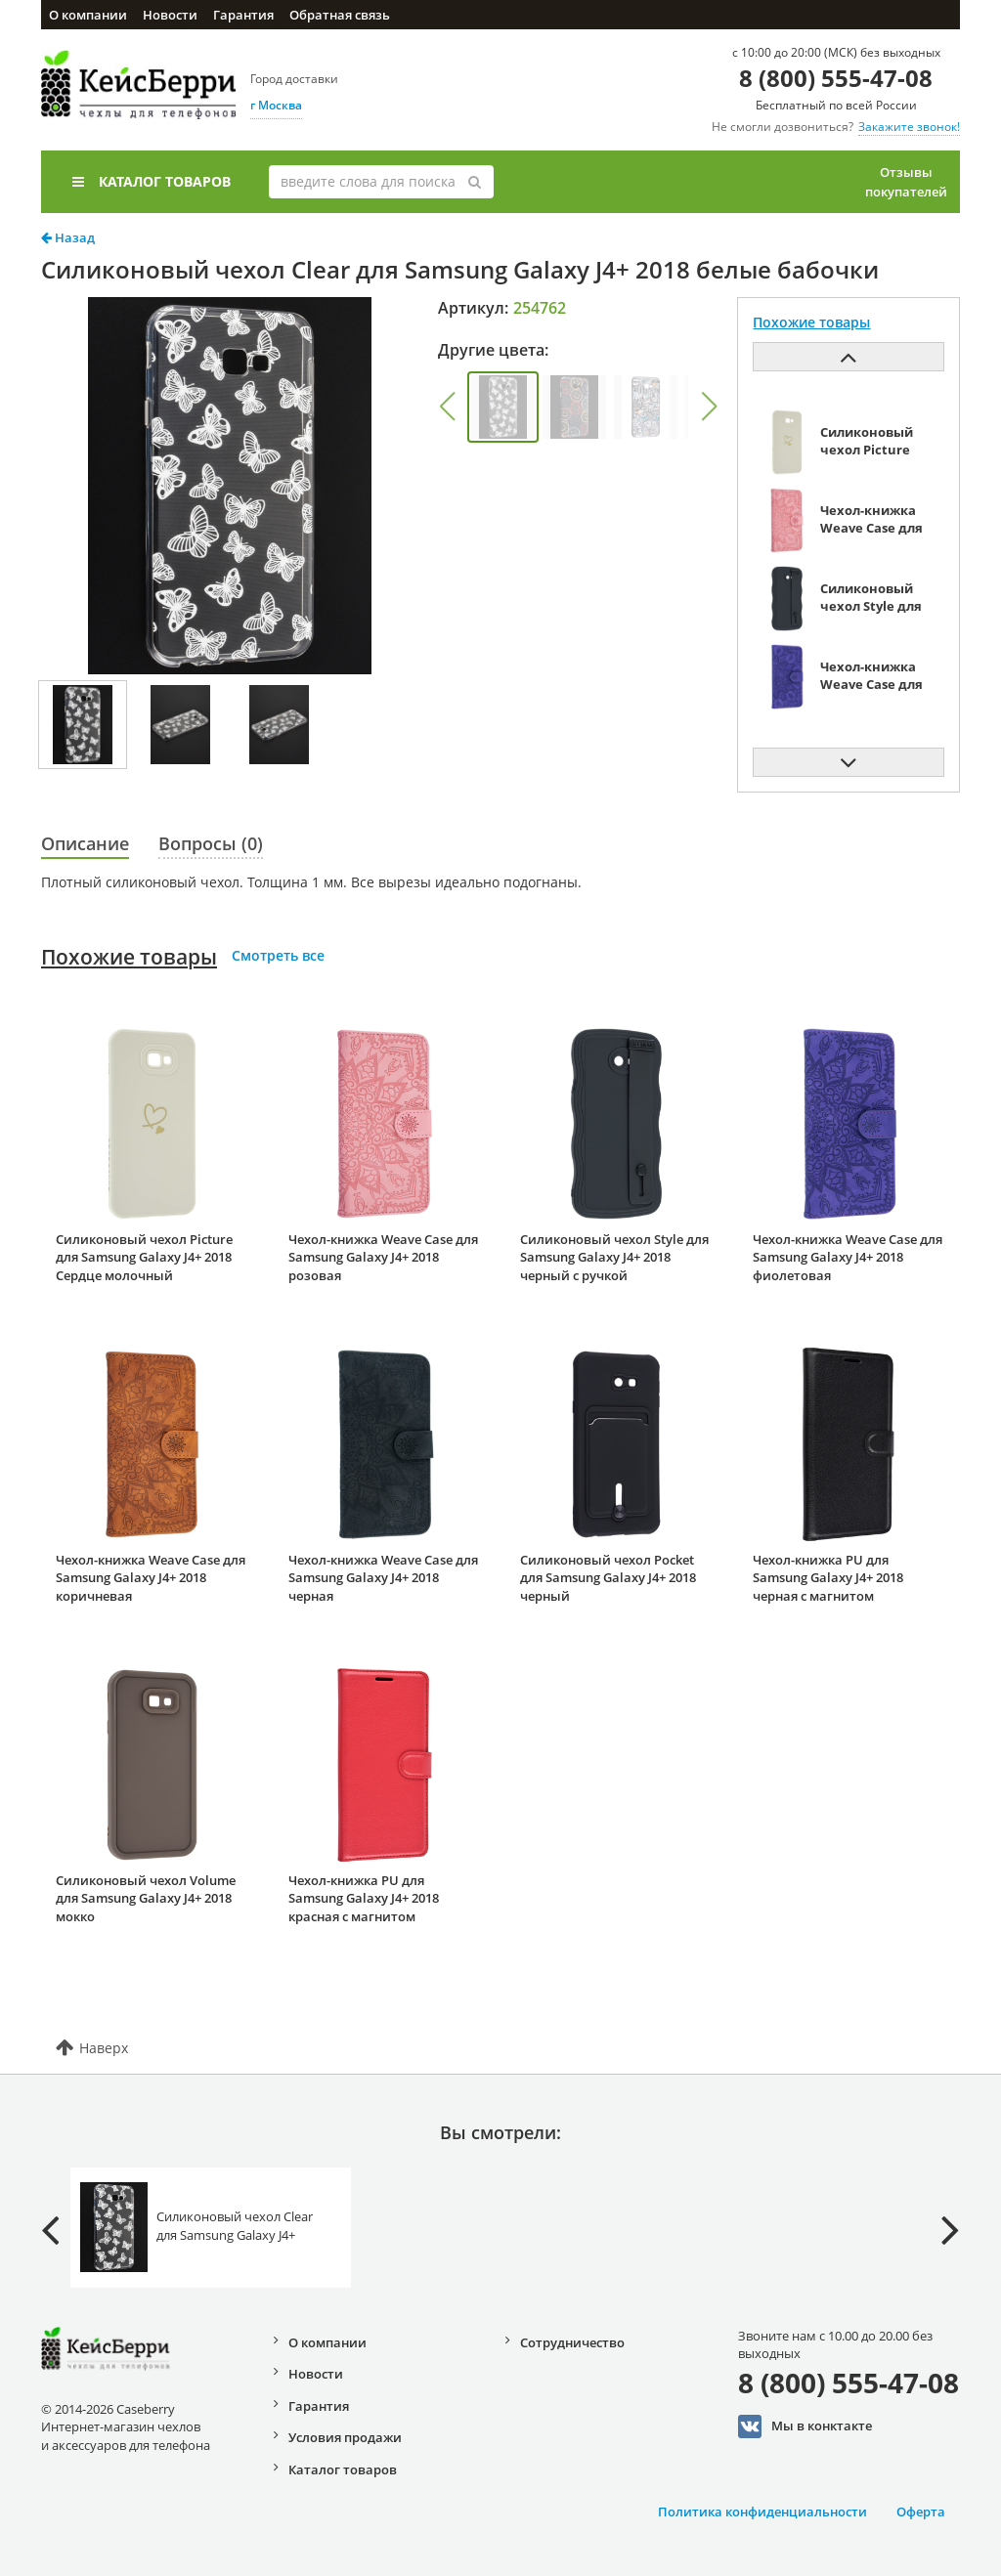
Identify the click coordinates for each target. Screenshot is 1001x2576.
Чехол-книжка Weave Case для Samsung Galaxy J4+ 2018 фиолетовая (847, 1257)
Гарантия (243, 14)
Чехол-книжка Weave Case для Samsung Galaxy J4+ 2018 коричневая (150, 1578)
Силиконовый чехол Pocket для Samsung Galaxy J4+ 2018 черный (608, 1578)
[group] (503, 407)
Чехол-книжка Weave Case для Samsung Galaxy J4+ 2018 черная (383, 1578)
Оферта (920, 2511)
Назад (68, 237)
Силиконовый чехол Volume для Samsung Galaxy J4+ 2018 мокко (146, 1898)
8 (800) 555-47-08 (836, 78)
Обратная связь (339, 14)
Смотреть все (278, 955)
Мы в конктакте (805, 2426)
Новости (170, 14)
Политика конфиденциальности (762, 2511)
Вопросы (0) (210, 843)
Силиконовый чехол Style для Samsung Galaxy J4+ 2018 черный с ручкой (614, 1257)
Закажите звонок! (909, 126)
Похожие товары (129, 956)
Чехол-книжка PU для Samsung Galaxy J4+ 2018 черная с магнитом (828, 1578)
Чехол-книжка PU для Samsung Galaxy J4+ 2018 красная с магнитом (363, 1898)
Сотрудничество (572, 2342)
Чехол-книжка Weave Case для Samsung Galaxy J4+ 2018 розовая (383, 1257)
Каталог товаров (151, 181)
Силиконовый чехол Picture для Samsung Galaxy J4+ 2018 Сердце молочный (144, 1257)
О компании (88, 14)
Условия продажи (345, 2437)
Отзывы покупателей (906, 181)
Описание (85, 843)
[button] (447, 406)
